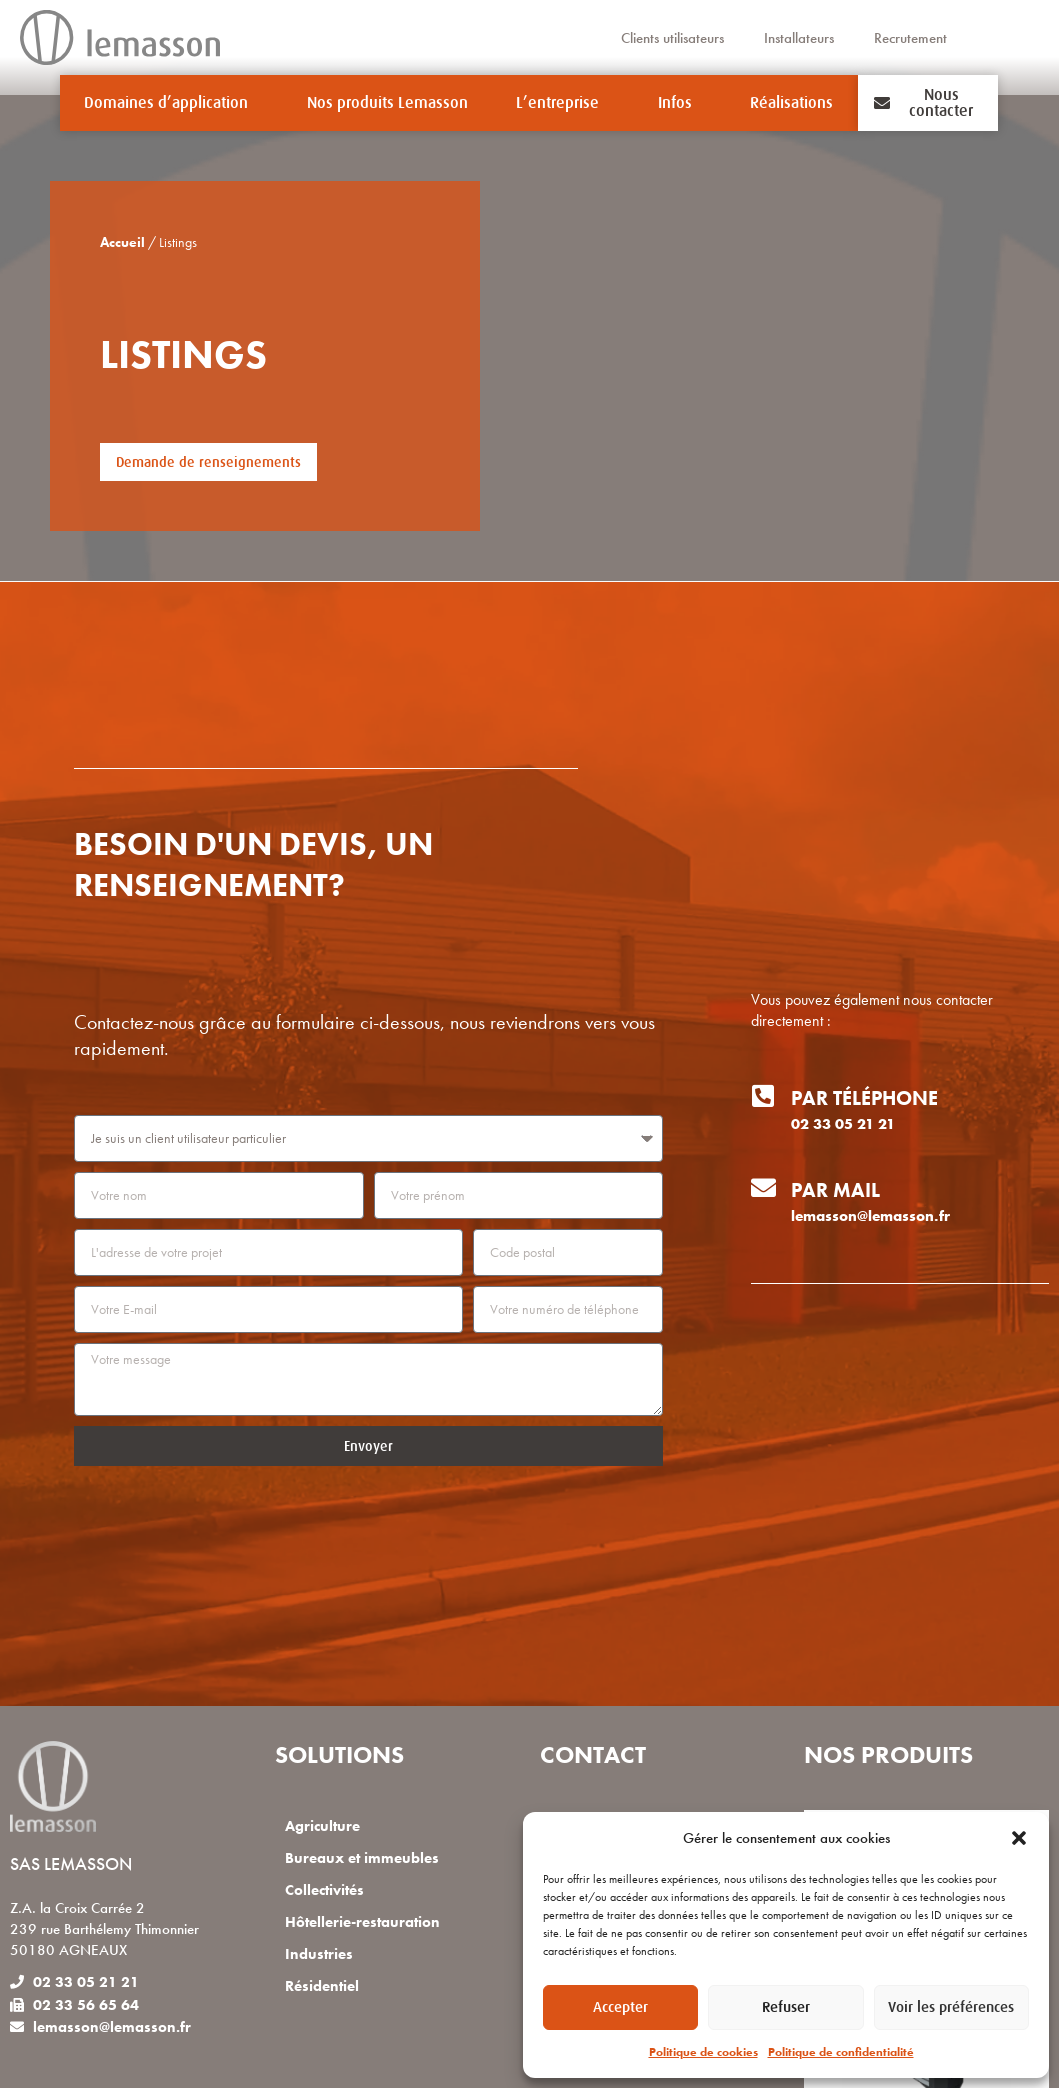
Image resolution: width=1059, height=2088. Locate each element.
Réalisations (791, 103)
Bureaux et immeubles (362, 1858)
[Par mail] (763, 1187)
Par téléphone (864, 1098)
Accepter (620, 2006)
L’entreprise (562, 103)
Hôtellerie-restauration (362, 1922)
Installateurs (799, 38)
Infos (680, 103)
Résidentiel (322, 1986)
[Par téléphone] (763, 1095)
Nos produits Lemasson (387, 103)
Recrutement (910, 38)
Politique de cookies (703, 2052)
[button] (1019, 1838)
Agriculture (322, 1826)
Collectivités (324, 1890)
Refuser (786, 2006)
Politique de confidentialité (841, 2052)
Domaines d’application (171, 103)
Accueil (89, 242)
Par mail (835, 1190)
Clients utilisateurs (672, 38)
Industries (319, 1954)
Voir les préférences (951, 2006)
